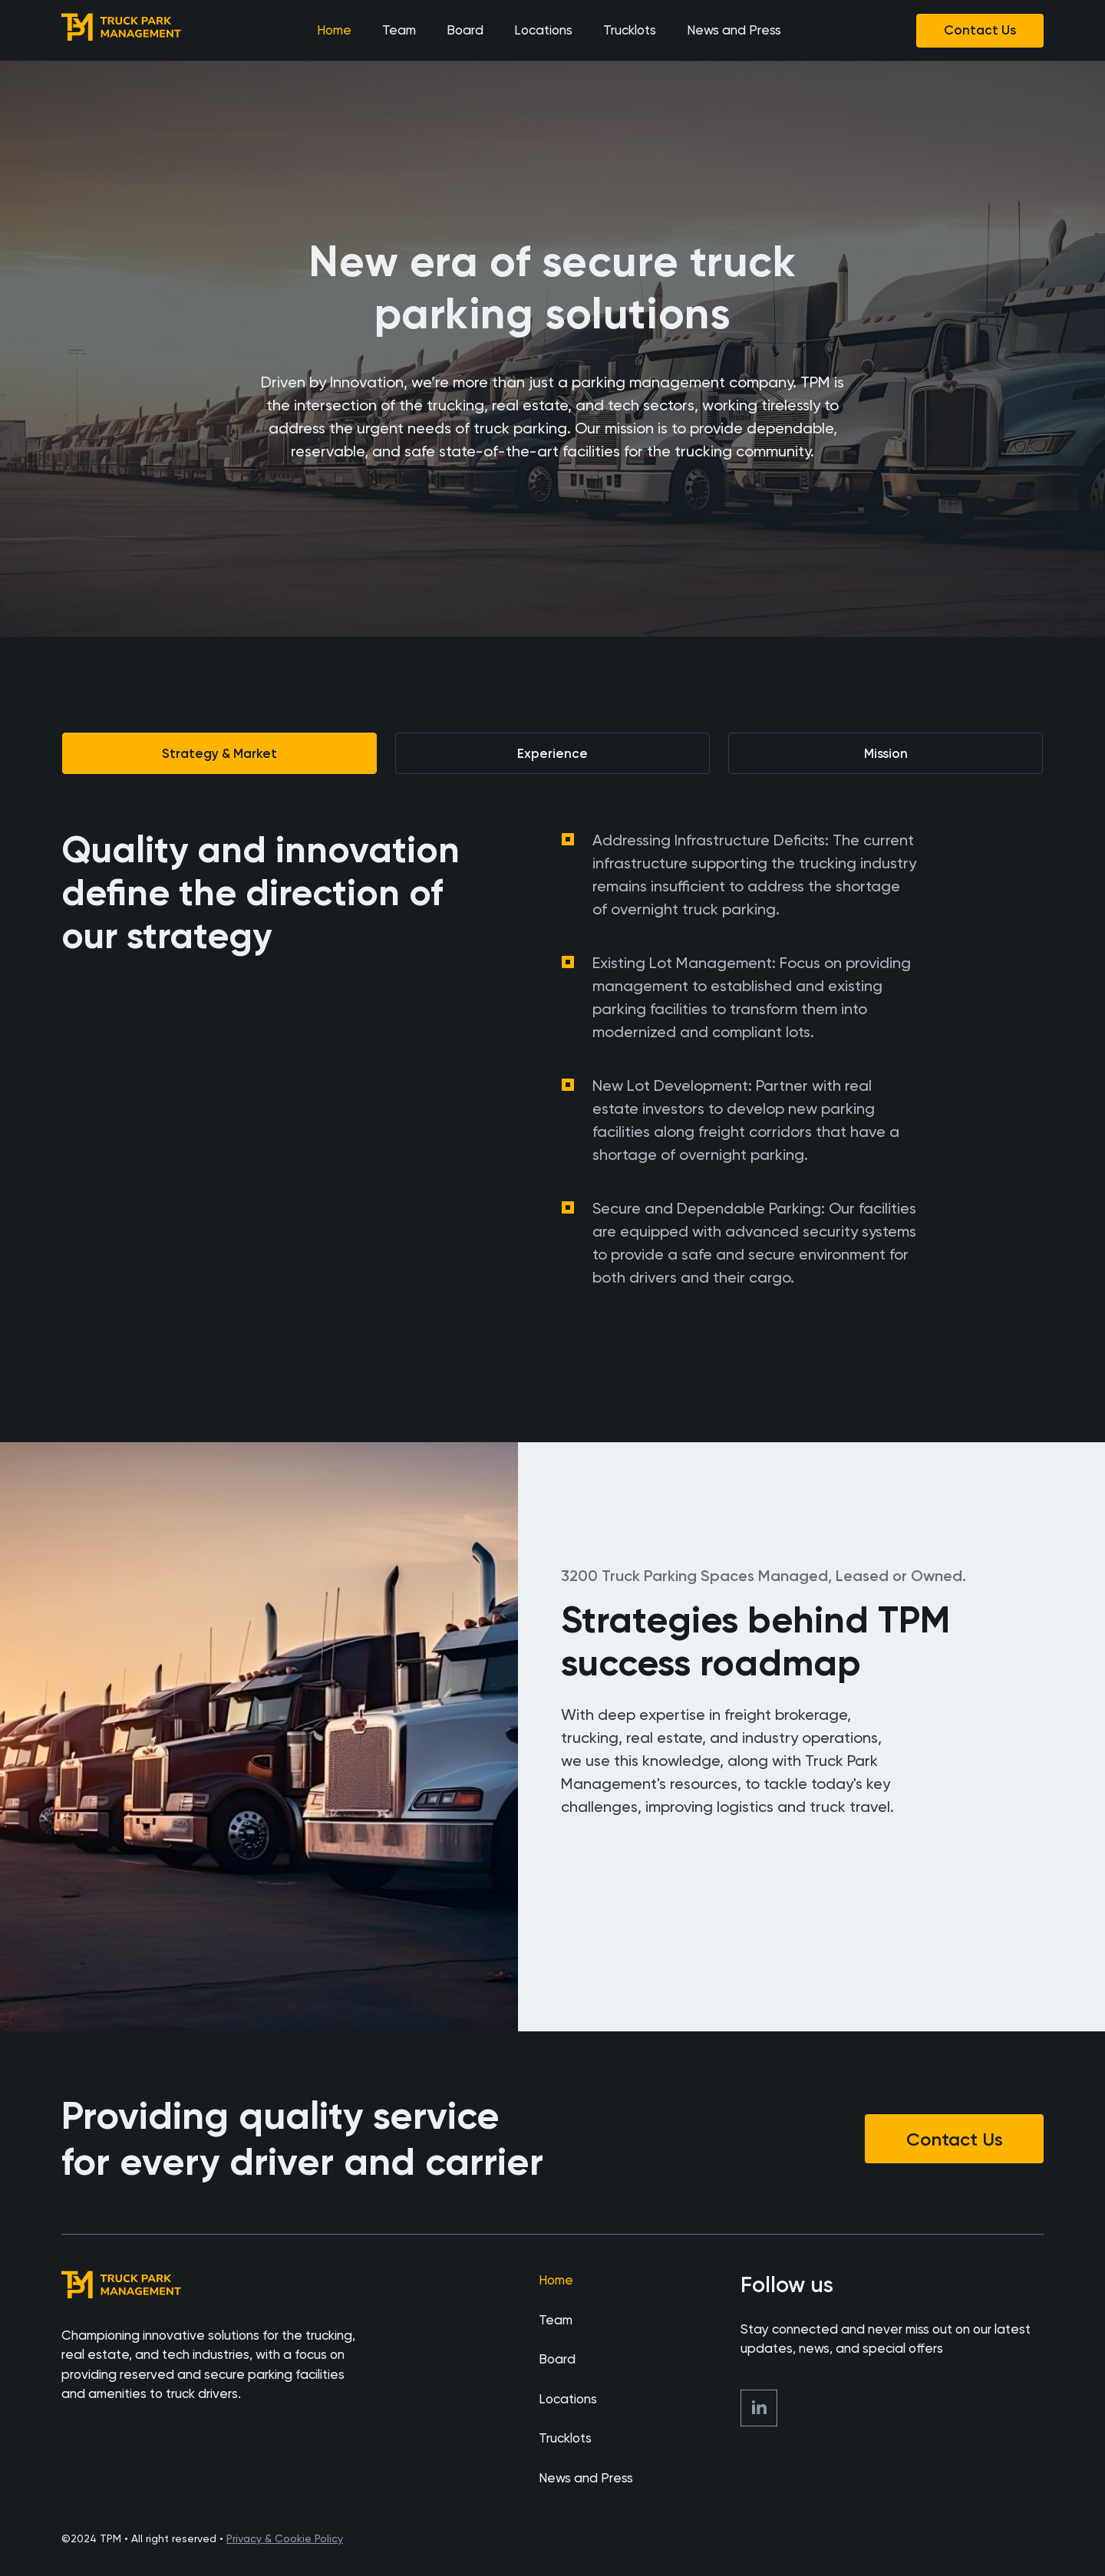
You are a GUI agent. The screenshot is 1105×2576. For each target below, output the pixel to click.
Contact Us (980, 30)
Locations (543, 30)
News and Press (734, 30)
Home (334, 30)
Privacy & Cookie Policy (284, 2538)
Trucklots (629, 30)
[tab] (219, 753)
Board (465, 30)
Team (399, 30)
